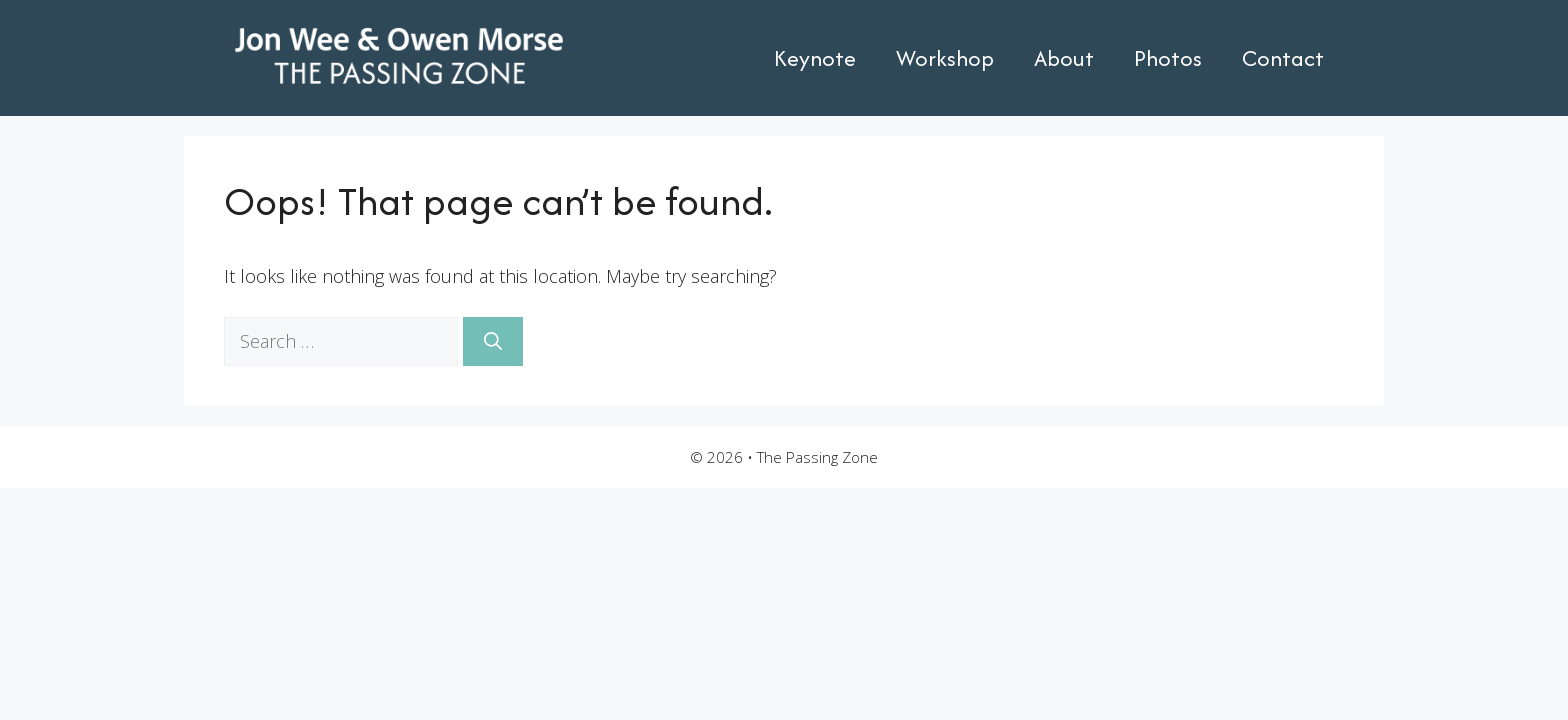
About (1064, 58)
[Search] (493, 341)
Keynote (815, 58)
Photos (1168, 58)
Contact (1283, 58)
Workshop (945, 58)
